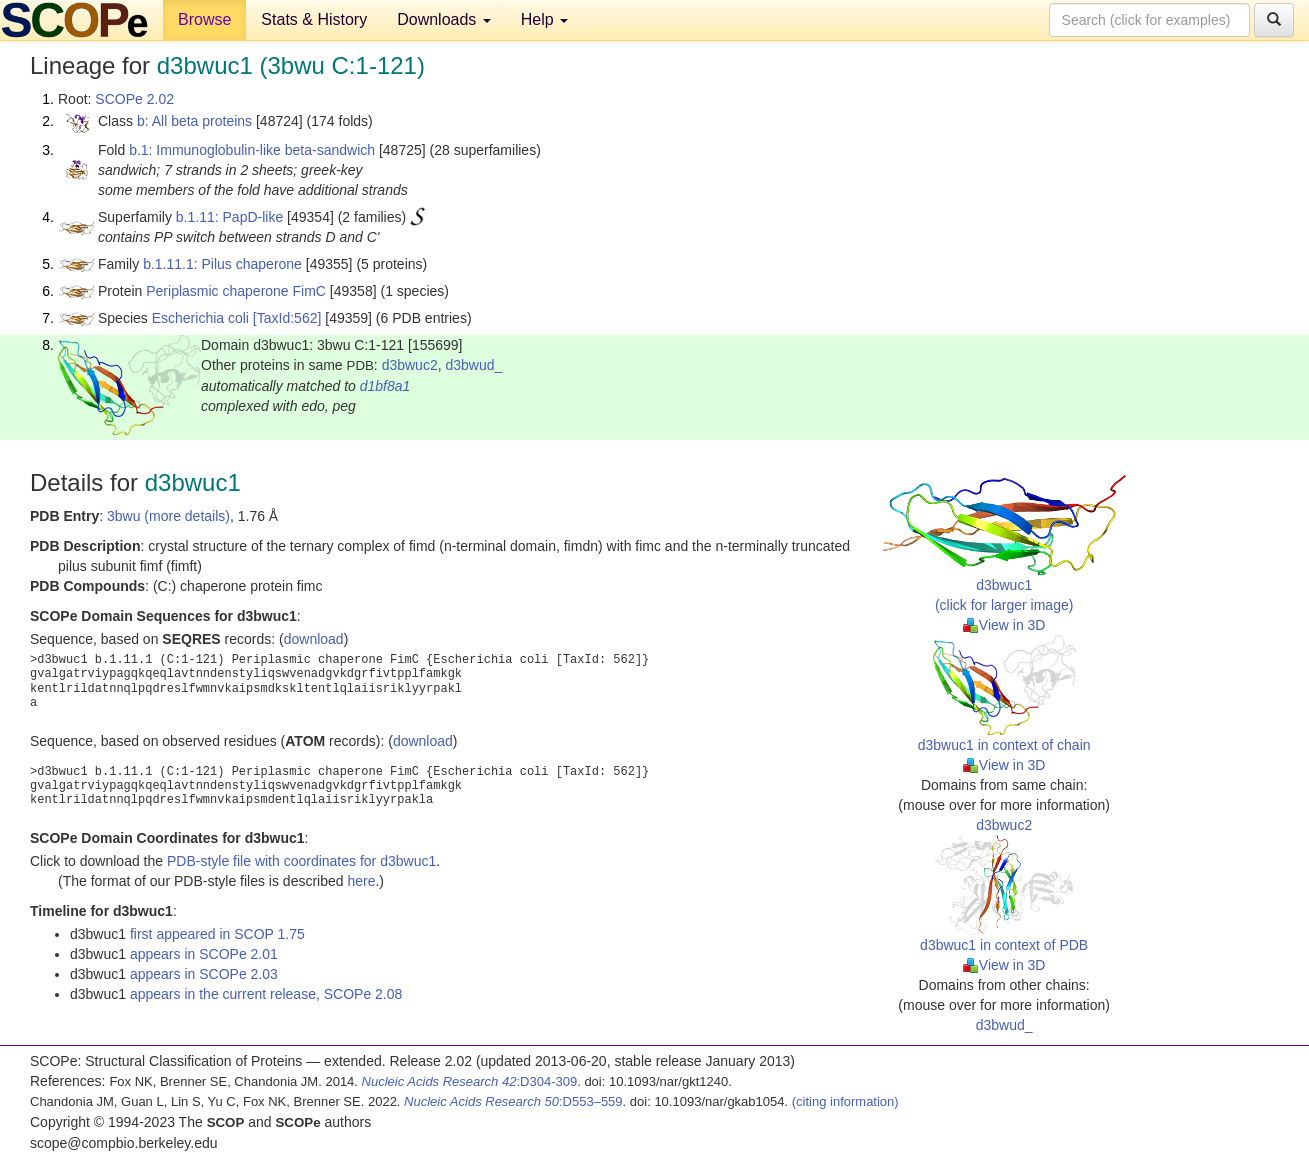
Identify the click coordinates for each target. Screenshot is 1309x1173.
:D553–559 (513, 1101)
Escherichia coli (200, 318)
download (314, 639)
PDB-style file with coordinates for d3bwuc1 (301, 861)
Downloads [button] (444, 19)
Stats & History (314, 19)
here (361, 881)
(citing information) (845, 1101)
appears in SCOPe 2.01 (204, 954)
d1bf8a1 (385, 386)
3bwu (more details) (168, 516)
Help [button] (544, 19)
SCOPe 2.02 (134, 99)
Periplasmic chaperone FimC (236, 291)
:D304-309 (470, 1081)
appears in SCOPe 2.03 (204, 974)
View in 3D (1004, 625)
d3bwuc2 (410, 365)
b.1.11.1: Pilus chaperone (222, 264)
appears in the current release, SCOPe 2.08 (266, 994)
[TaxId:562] (287, 318)
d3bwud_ (473, 365)
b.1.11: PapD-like (229, 217)
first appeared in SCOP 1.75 (217, 934)
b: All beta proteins (194, 121)
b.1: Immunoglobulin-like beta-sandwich (252, 150)
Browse (204, 19)
